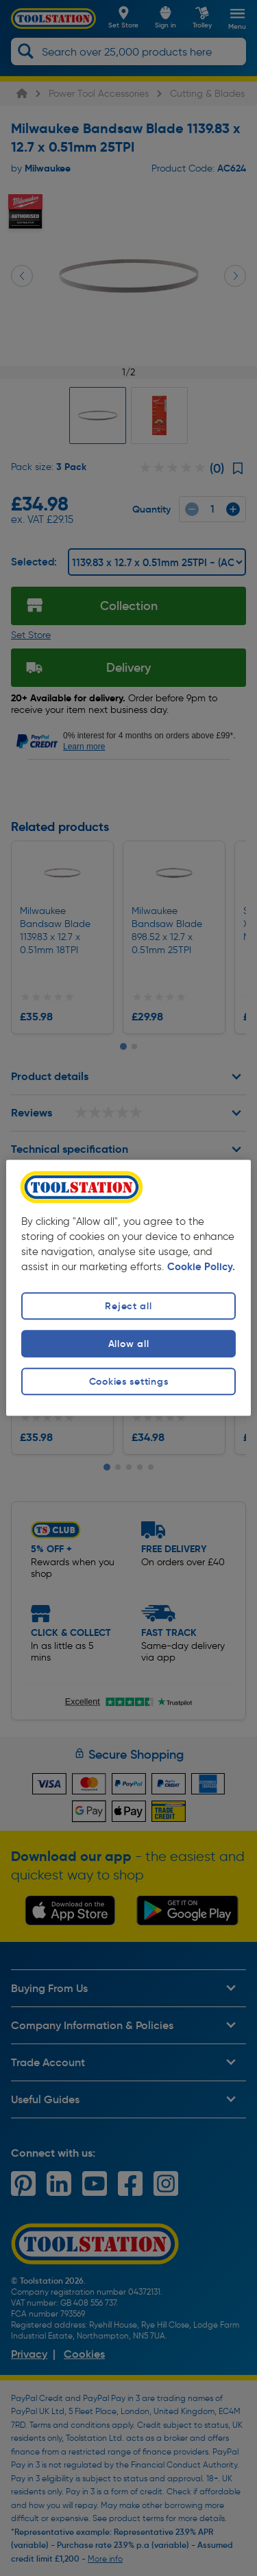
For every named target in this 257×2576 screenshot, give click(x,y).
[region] (128, 1288)
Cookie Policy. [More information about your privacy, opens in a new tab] (201, 1267)
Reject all (128, 1306)
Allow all (128, 1343)
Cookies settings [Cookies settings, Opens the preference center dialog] (129, 1381)
